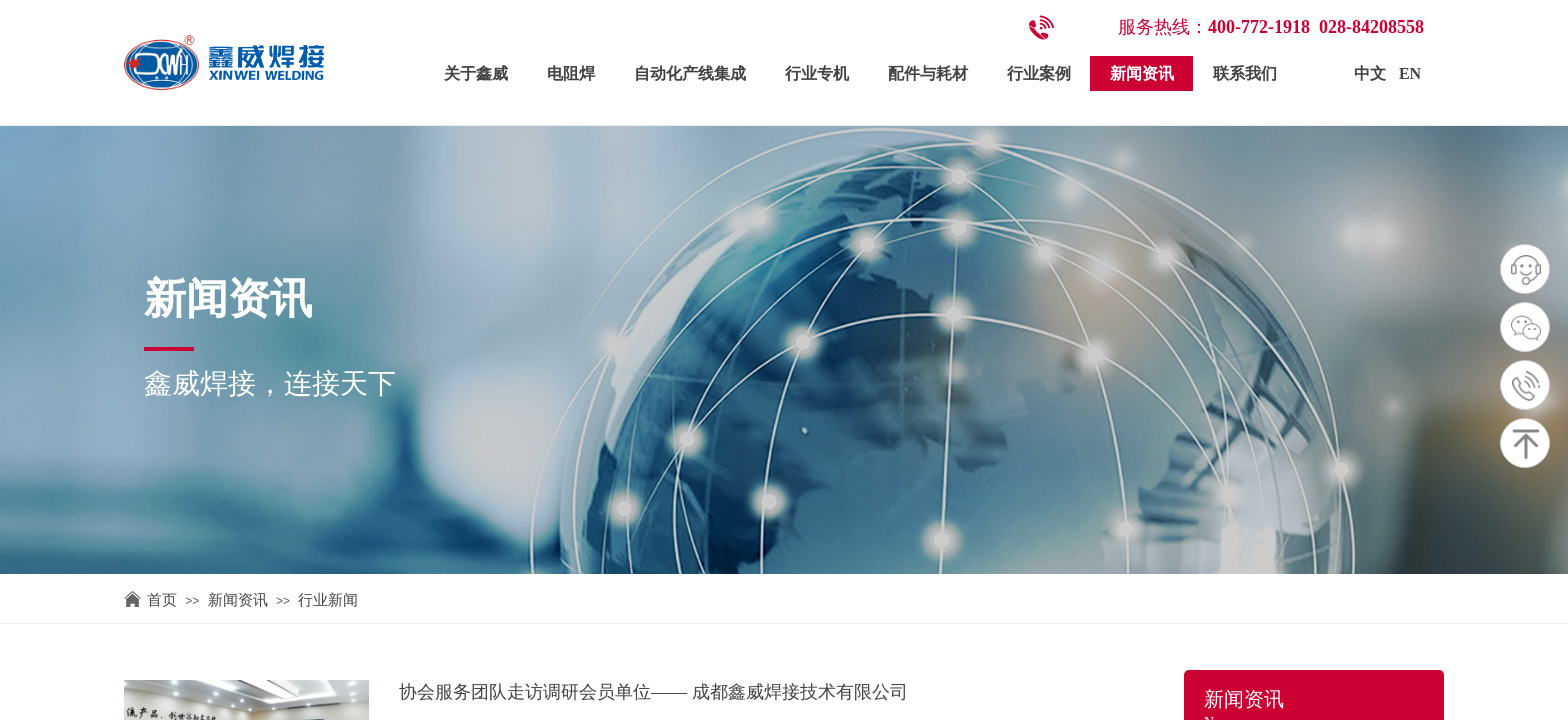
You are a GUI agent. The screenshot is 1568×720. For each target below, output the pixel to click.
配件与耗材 (928, 73)
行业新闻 (328, 600)
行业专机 (817, 73)
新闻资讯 (1142, 73)
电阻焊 (571, 73)
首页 (162, 600)
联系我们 (1245, 73)
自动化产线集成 (690, 73)
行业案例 (1039, 73)
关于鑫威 (476, 73)
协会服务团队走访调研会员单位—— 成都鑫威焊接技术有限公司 (653, 692)
